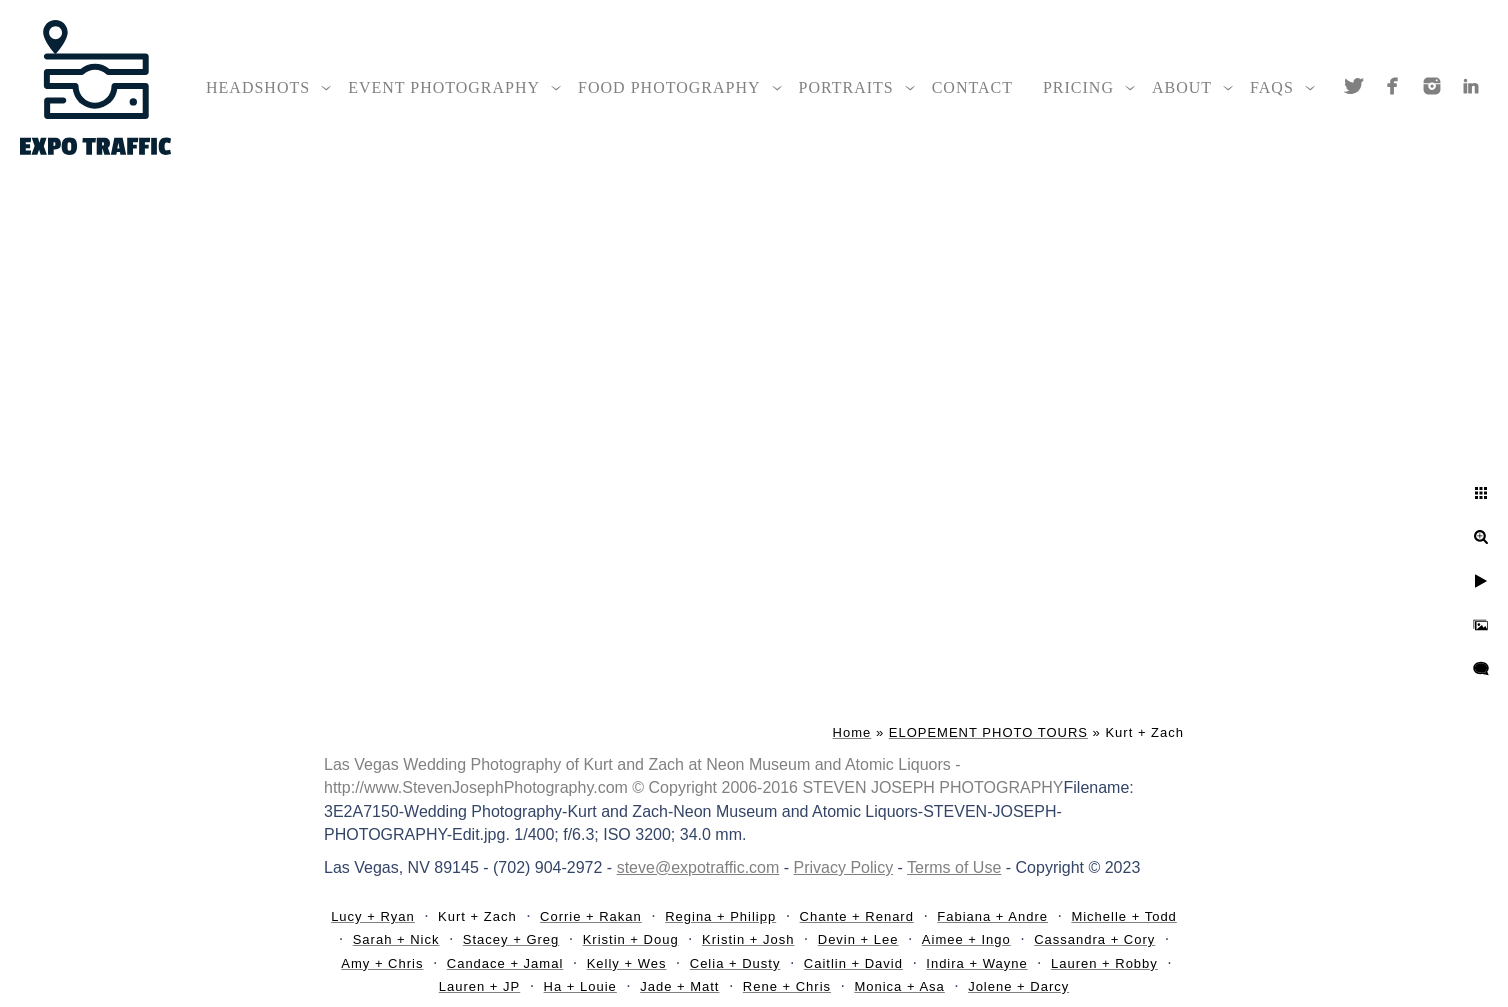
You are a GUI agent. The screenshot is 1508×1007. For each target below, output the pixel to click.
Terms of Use (954, 867)
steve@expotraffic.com (698, 867)
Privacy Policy (844, 867)
